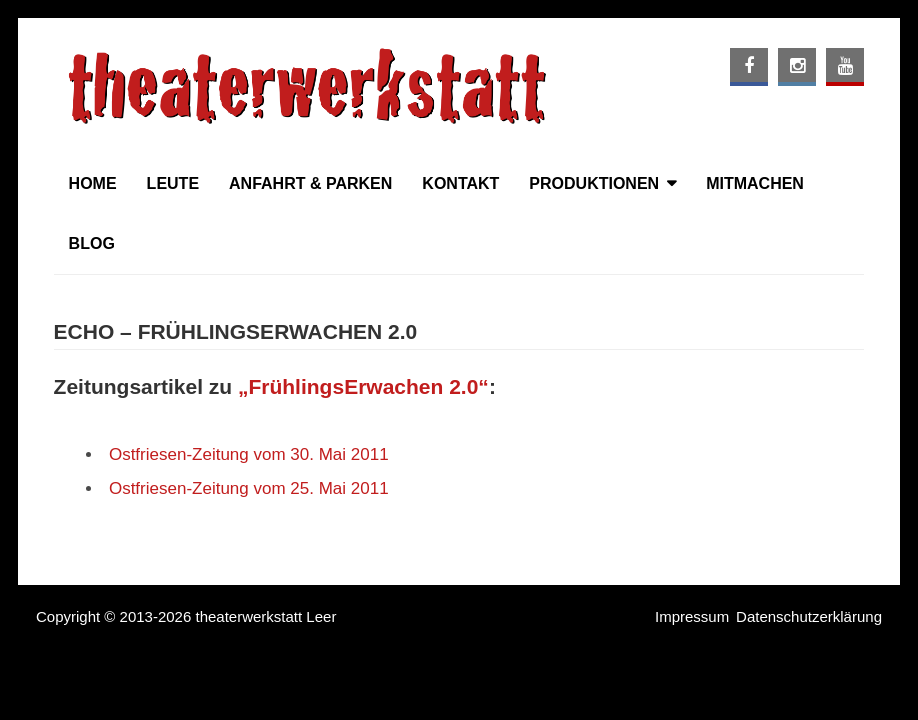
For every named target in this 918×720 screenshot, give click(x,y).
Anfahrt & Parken (310, 183)
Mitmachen (755, 183)
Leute (173, 183)
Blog (92, 243)
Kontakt (460, 183)
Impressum (692, 616)
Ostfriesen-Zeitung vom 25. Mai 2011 (249, 488)
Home (93, 183)
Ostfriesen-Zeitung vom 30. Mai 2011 (249, 454)
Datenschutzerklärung (809, 616)
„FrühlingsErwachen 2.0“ (363, 386)
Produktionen (594, 183)
